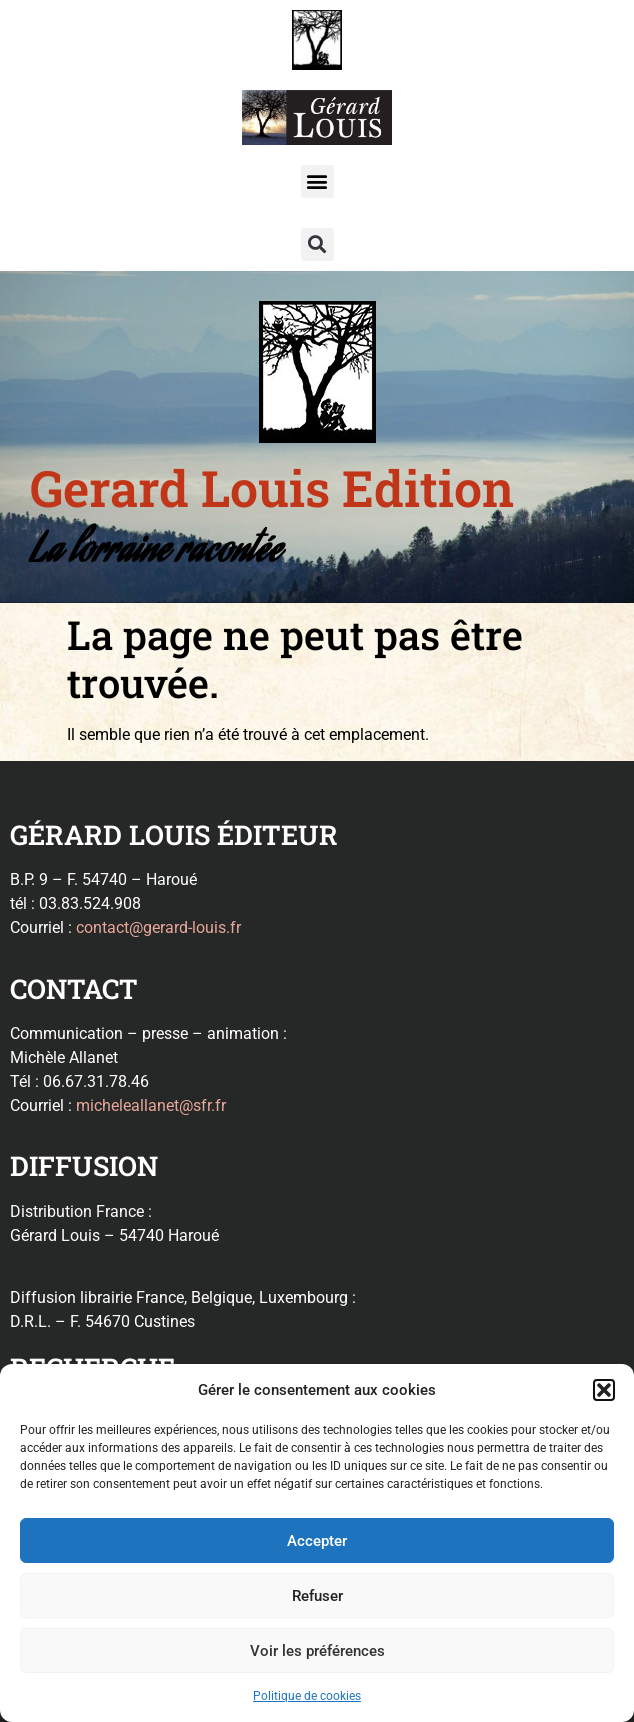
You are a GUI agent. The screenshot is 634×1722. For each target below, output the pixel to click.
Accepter (317, 1541)
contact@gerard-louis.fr (158, 927)
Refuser (317, 1596)
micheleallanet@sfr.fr (151, 1105)
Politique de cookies (307, 1696)
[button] (604, 1390)
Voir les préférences (317, 1651)
